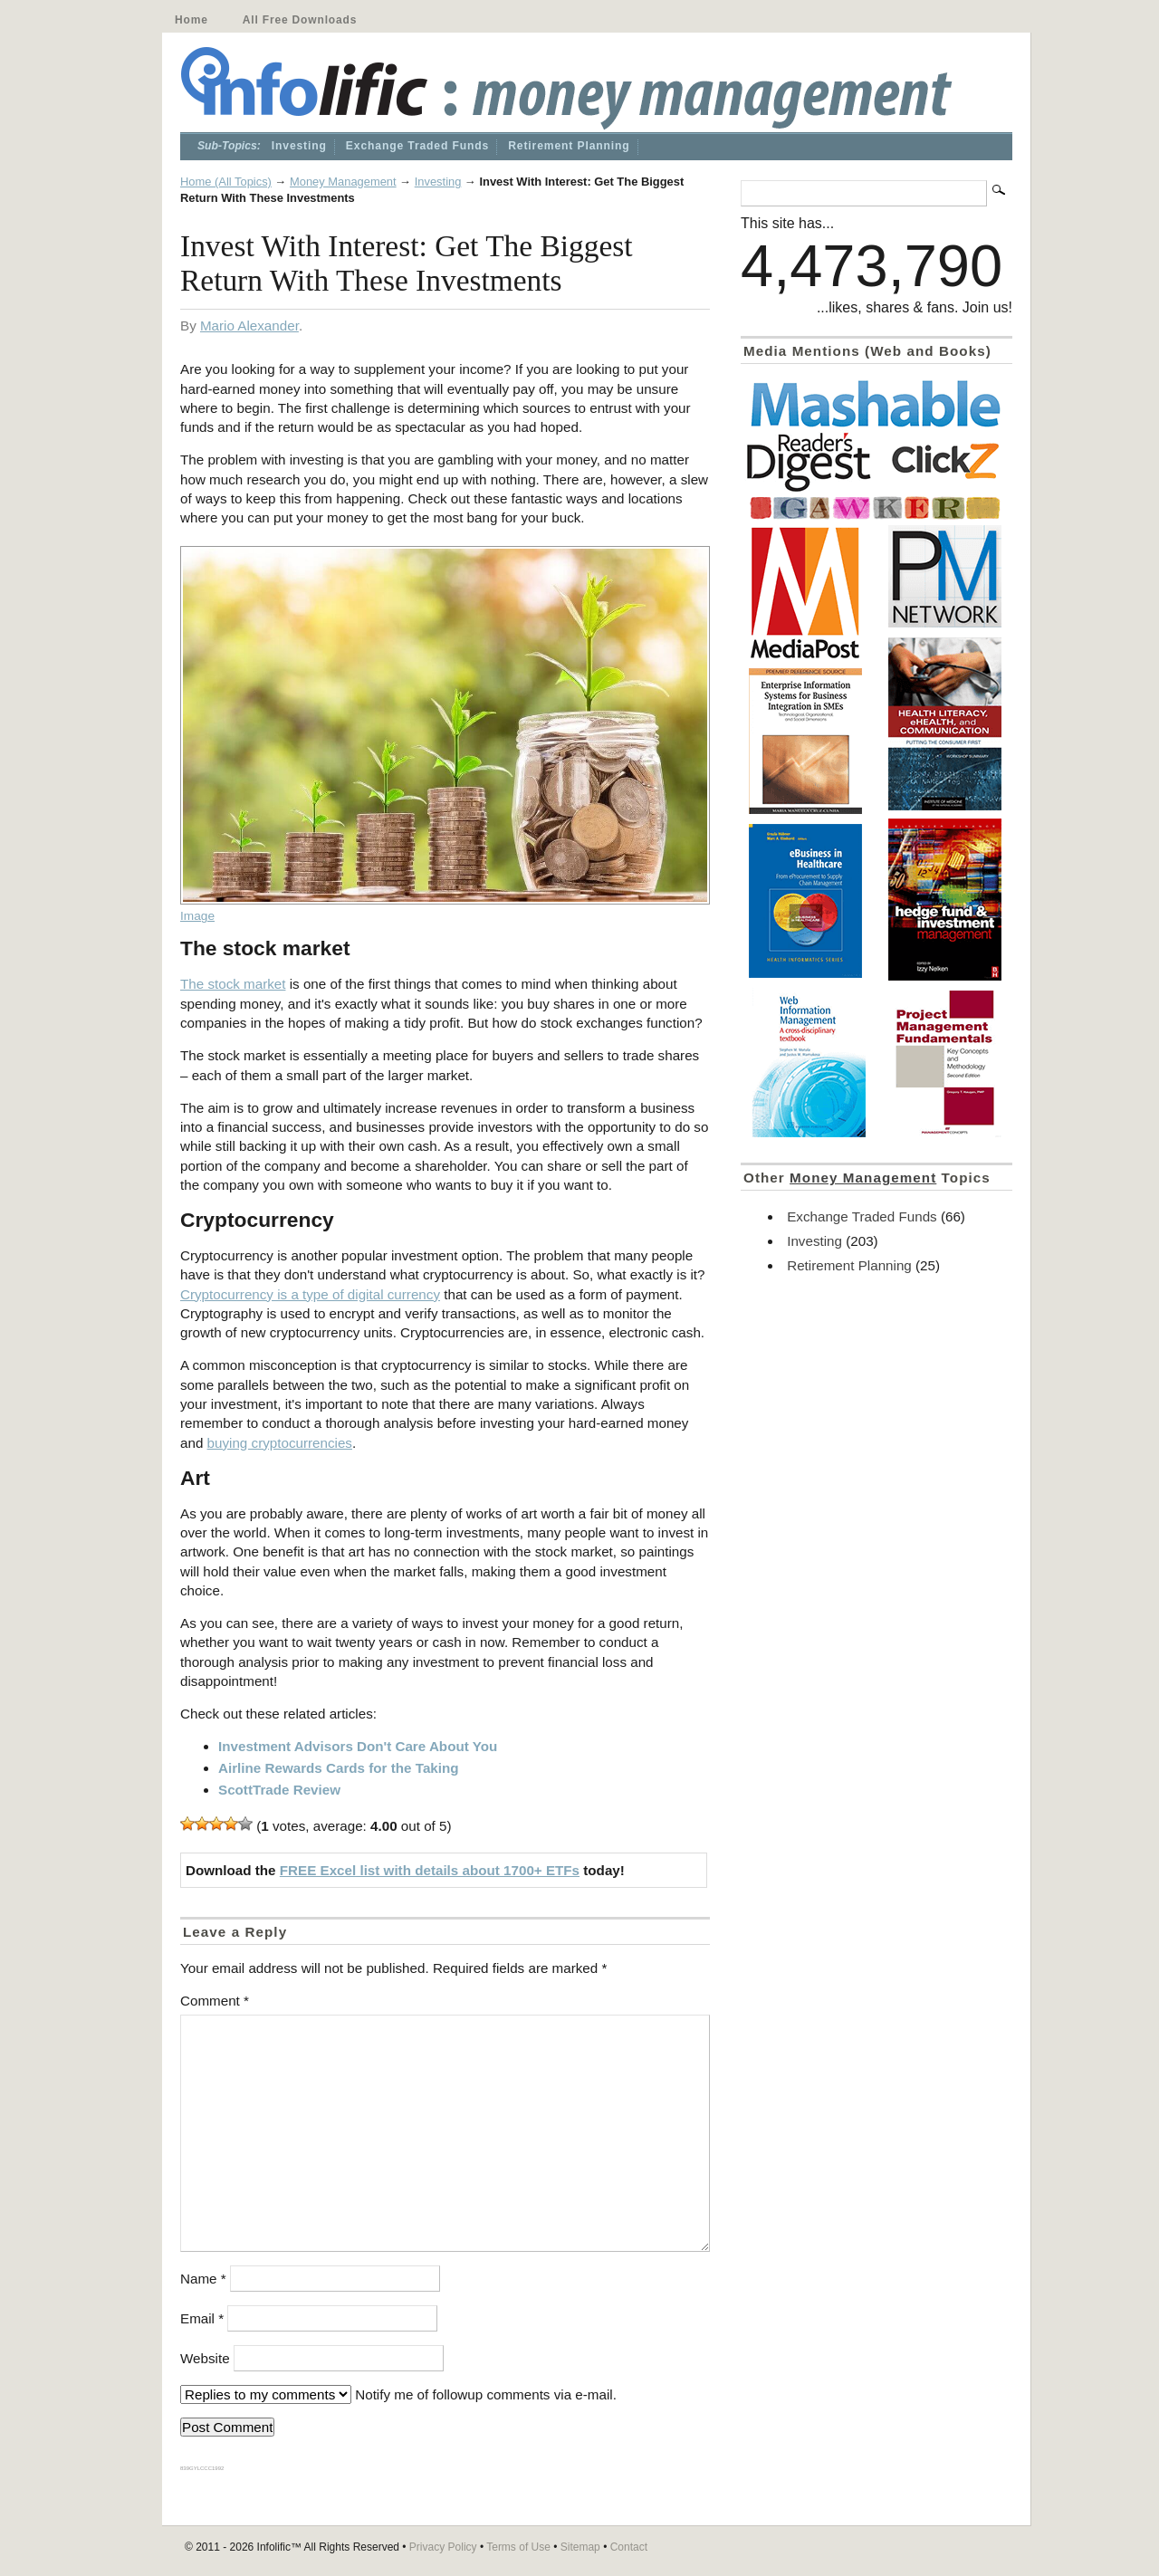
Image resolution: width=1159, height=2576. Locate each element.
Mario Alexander (249, 325)
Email (202, 2318)
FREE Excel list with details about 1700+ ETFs (430, 1870)
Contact (628, 2547)
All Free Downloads (300, 20)
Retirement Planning (568, 145)
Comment (214, 2000)
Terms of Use (518, 2547)
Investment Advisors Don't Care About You (357, 1746)
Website (205, 2358)
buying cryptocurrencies (279, 1443)
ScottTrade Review (279, 1789)
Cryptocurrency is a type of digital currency (310, 1294)
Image (197, 916)
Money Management (343, 181)
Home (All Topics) (226, 181)
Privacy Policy (443, 2547)
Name (203, 2278)
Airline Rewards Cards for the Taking (338, 1768)
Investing (299, 145)
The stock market (232, 983)
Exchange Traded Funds (417, 145)
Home (191, 20)
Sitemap (580, 2547)
